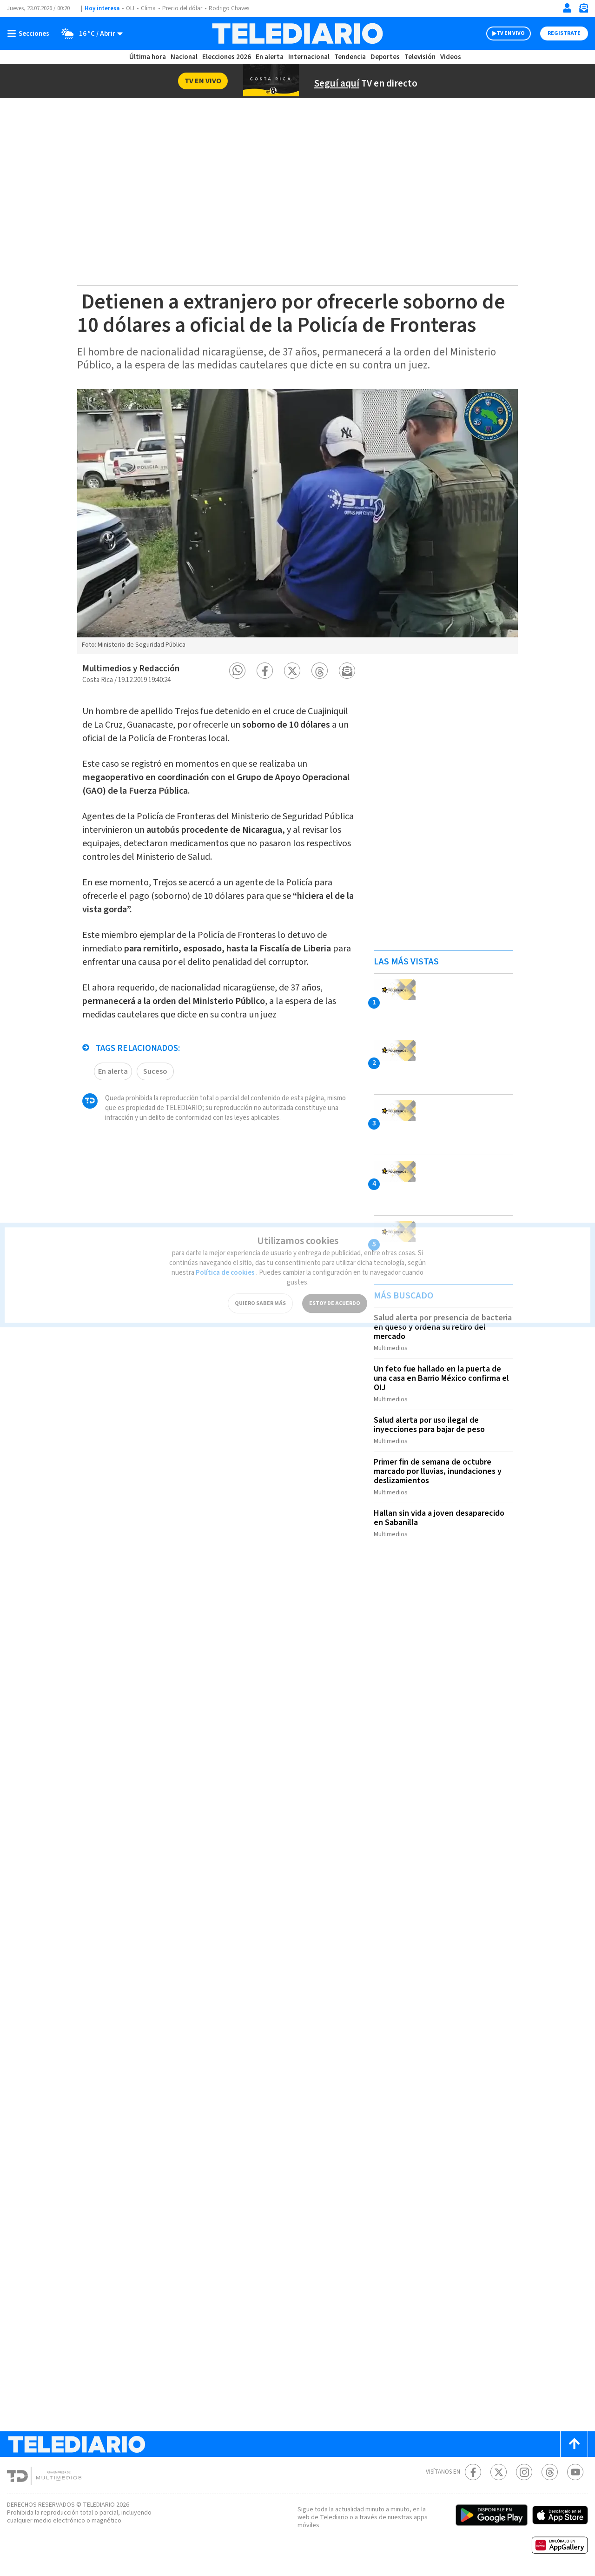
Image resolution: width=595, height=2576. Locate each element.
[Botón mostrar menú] (30, 33)
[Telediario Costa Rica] (297, 33)
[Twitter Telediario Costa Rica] (498, 2472)
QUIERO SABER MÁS (260, 1293)
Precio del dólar (182, 8)
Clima (148, 8)
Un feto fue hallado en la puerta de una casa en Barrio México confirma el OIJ (441, 1378)
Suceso (155, 1071)
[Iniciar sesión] (567, 8)
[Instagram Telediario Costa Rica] (524, 2472)
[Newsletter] (583, 10)
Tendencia (350, 57)
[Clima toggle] (89, 33)
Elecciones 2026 (226, 57)
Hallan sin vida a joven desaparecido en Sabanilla (439, 1517)
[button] (237, 670)
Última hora (147, 57)
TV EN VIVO (510, 33)
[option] (297, 521)
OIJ (130, 8)
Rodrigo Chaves (229, 8)
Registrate (564, 33)
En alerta (270, 57)
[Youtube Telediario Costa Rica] (575, 2472)
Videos (450, 57)
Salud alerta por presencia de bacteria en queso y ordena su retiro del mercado (443, 1327)
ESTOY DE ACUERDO (334, 1293)
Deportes (385, 57)
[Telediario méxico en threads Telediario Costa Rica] (550, 2472)
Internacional (309, 57)
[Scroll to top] (574, 2444)
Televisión (420, 57)
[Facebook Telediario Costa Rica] (473, 2472)
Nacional (184, 57)
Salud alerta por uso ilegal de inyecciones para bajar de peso (429, 1424)
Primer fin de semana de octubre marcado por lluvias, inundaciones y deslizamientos (438, 1471)
